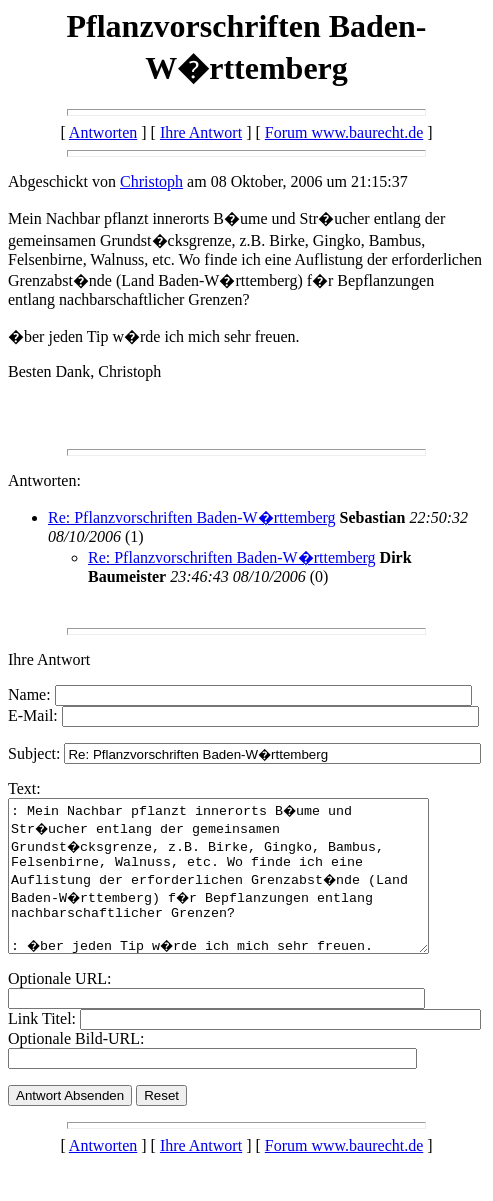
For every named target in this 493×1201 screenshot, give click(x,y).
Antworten (103, 132)
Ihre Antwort (201, 132)
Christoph (151, 181)
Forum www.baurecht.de (344, 132)
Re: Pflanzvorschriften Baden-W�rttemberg (192, 517)
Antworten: (44, 480)
